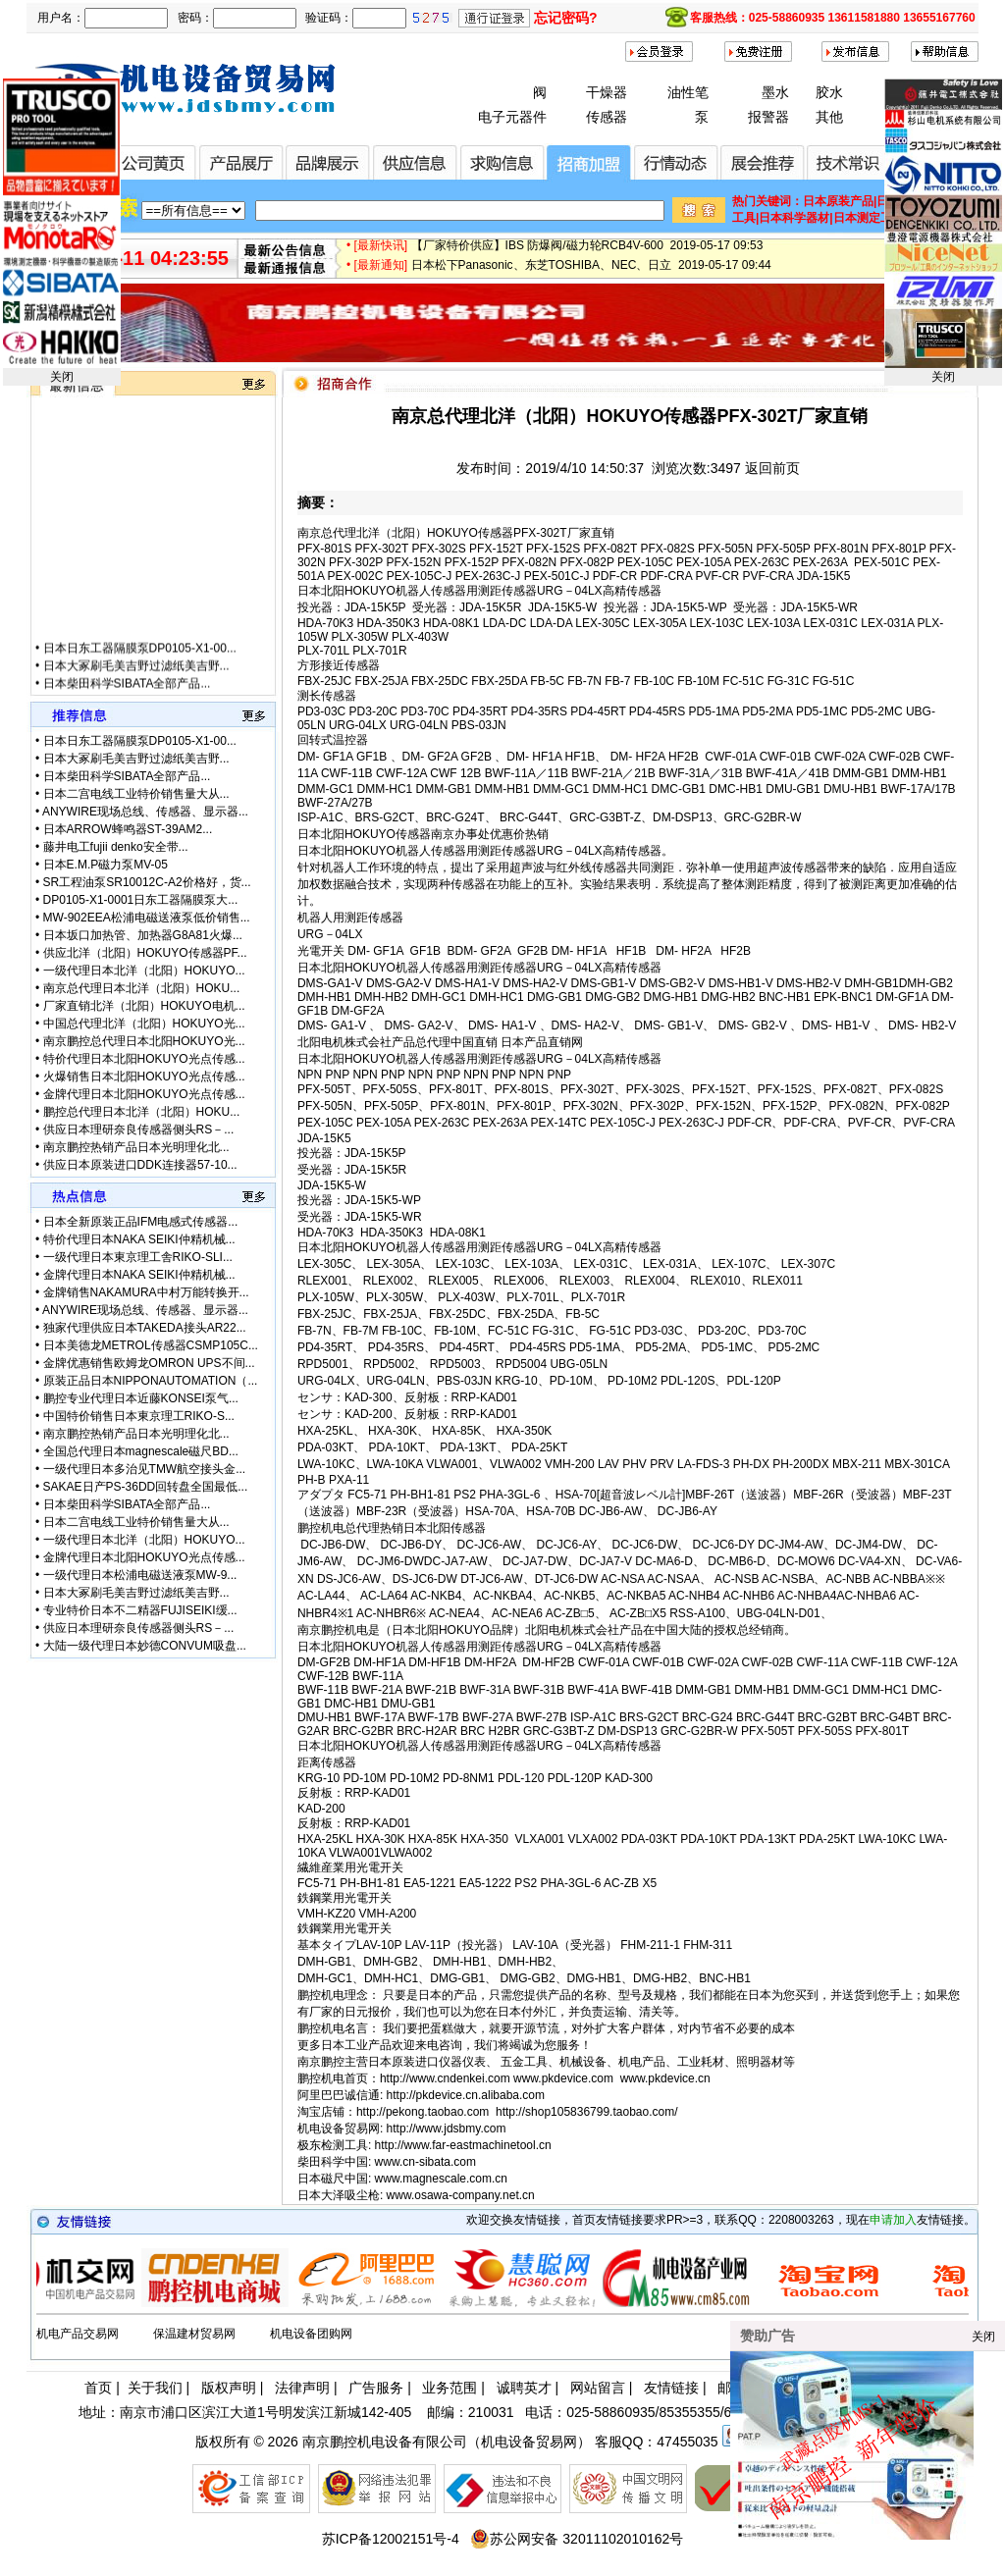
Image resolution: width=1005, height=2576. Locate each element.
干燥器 (606, 92)
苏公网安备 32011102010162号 (576, 2539)
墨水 (775, 92)
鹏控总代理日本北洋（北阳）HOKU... (141, 1112)
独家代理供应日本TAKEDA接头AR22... (144, 1328)
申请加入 (893, 2220)
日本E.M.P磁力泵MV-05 (105, 864)
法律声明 (302, 2387)
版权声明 (228, 2387)
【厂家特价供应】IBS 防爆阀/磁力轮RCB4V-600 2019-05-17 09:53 (587, 255)
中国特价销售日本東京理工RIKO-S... (139, 1416)
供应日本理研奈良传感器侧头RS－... (139, 1129)
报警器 (768, 117)
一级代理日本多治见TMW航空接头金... (144, 1469)
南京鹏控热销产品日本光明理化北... (136, 1147)
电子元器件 (512, 117)
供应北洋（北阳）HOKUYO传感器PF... (145, 953)
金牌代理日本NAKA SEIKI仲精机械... (139, 1275)
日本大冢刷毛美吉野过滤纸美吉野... (136, 686)
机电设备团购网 (311, 2333)
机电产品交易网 (77, 2333)
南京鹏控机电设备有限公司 (384, 2441)
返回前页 (772, 468)
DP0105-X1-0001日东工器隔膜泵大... (140, 900)
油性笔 (688, 92)
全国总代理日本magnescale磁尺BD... (140, 1451)
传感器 (606, 117)
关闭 (62, 377)
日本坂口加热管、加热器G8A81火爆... (142, 935)
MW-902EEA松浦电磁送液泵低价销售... (146, 917)
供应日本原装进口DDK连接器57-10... (140, 1165)
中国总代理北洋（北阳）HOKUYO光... (144, 1023)
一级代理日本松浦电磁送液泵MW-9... (140, 1575)
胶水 (829, 92)
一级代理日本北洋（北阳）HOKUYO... (144, 970)
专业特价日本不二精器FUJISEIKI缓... (140, 1610)
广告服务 (375, 2387)
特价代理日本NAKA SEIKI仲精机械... (139, 1239)
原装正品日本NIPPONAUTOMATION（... (150, 1381)
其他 (829, 117)
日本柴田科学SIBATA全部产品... (127, 776)
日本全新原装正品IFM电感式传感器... (140, 1222)
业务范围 (449, 2387)
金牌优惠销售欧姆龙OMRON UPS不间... (149, 1363)
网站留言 (597, 2387)
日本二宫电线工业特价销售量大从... (136, 794)
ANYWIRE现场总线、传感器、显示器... (145, 811)
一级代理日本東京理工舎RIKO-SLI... (138, 1257)
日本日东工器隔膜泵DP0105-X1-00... (140, 668)
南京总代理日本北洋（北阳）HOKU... (141, 988)
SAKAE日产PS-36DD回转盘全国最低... (145, 1487)
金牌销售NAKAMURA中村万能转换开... (146, 1292)
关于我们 (155, 2387)
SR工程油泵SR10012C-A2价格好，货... (147, 882)
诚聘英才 (524, 2387)
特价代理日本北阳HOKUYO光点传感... (144, 1059)
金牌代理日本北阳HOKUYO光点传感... (144, 1094)
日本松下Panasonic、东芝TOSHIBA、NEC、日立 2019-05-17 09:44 (591, 275)
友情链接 (671, 2387)
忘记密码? (566, 18)
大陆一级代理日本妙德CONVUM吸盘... (144, 1646)
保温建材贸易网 (194, 2333)
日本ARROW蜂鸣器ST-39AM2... (128, 829)
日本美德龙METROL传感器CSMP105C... (150, 1345)
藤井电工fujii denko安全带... (115, 847)
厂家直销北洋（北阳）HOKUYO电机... (144, 1006)
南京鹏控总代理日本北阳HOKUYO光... (144, 1041)
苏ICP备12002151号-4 (390, 2539)
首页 (98, 2387)
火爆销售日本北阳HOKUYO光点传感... (144, 1076)
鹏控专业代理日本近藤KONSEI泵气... (140, 1398)
